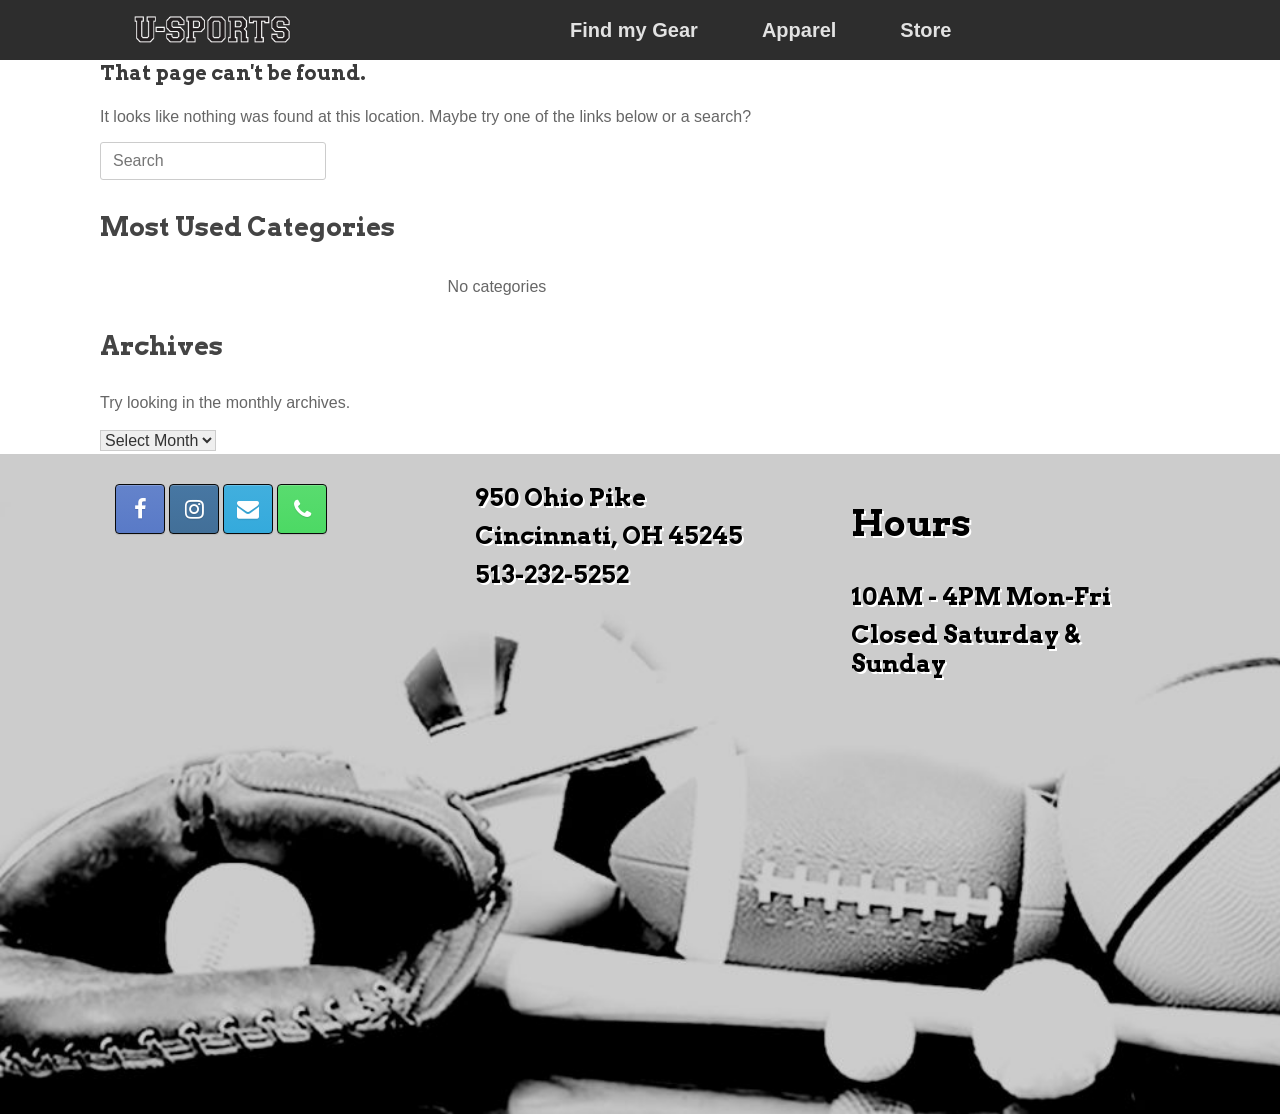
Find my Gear (634, 30)
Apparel (799, 30)
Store (925, 30)
